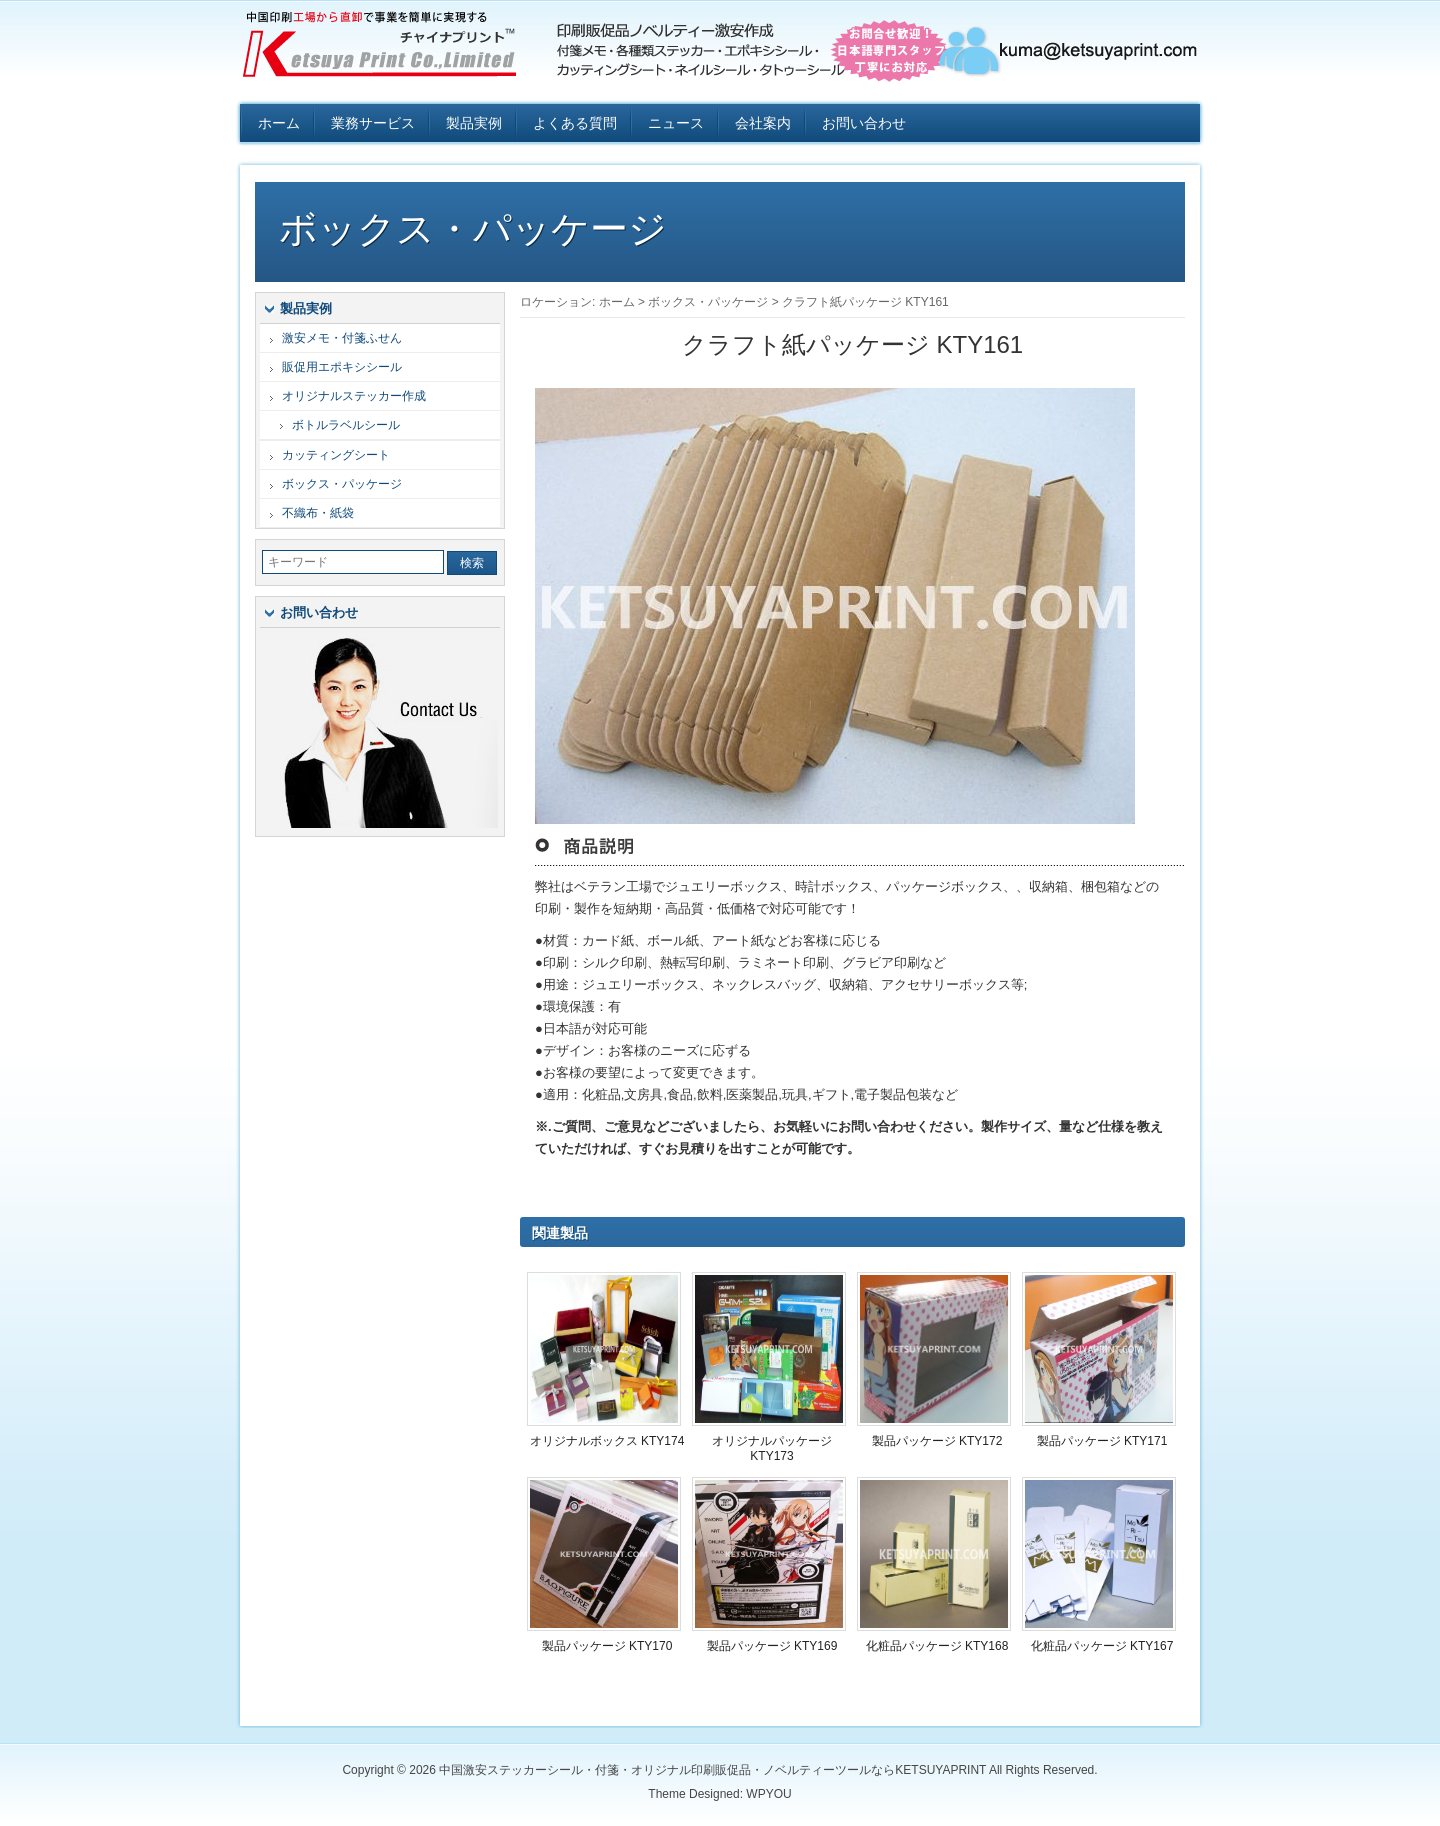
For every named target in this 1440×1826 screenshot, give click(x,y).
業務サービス (373, 123)
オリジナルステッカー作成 (354, 396)
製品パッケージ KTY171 (1102, 1441)
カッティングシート (336, 455)
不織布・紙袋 (318, 513)
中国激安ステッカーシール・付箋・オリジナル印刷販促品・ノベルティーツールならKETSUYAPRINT (390, 50)
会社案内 (763, 123)
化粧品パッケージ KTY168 (937, 1646)
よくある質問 (575, 123)
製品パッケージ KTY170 (607, 1646)
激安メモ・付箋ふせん (342, 338)
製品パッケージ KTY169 (772, 1646)
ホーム (279, 123)
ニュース (676, 123)
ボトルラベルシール (346, 425)
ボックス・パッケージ (473, 229)
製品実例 (474, 123)
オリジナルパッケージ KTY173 (772, 1448)
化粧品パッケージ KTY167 (1102, 1646)
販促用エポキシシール (342, 367)
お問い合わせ (864, 123)
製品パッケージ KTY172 (937, 1441)
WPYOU (768, 1794)
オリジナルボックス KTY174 (607, 1441)
